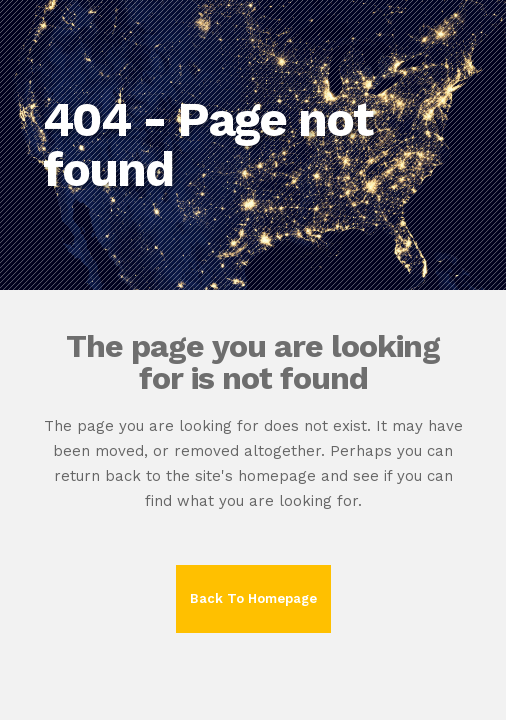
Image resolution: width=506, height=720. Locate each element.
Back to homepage (253, 598)
